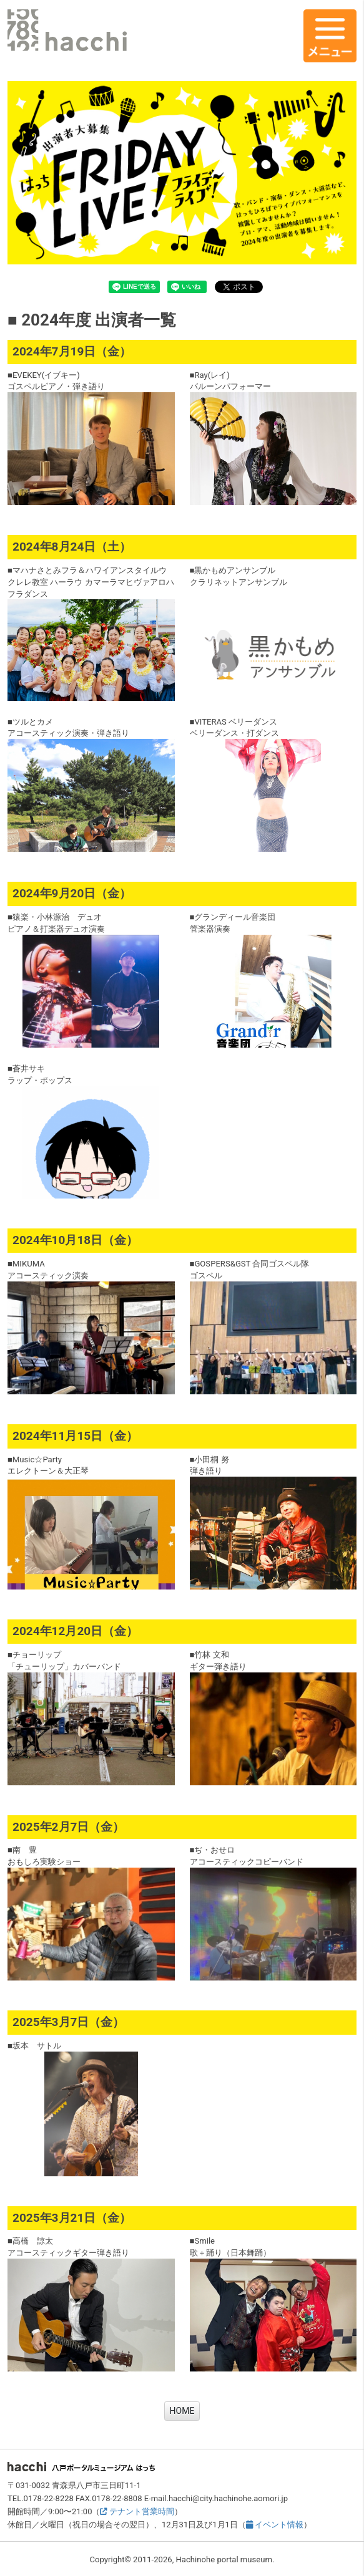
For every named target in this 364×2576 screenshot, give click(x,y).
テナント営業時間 (137, 2511)
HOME (182, 2411)
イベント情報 (274, 2524)
